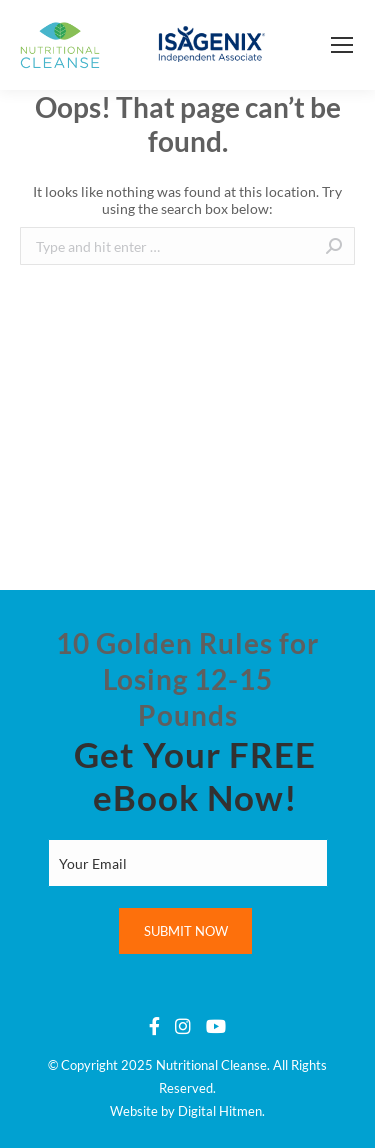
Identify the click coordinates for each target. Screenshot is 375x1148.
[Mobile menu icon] (342, 45)
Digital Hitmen (220, 1111)
